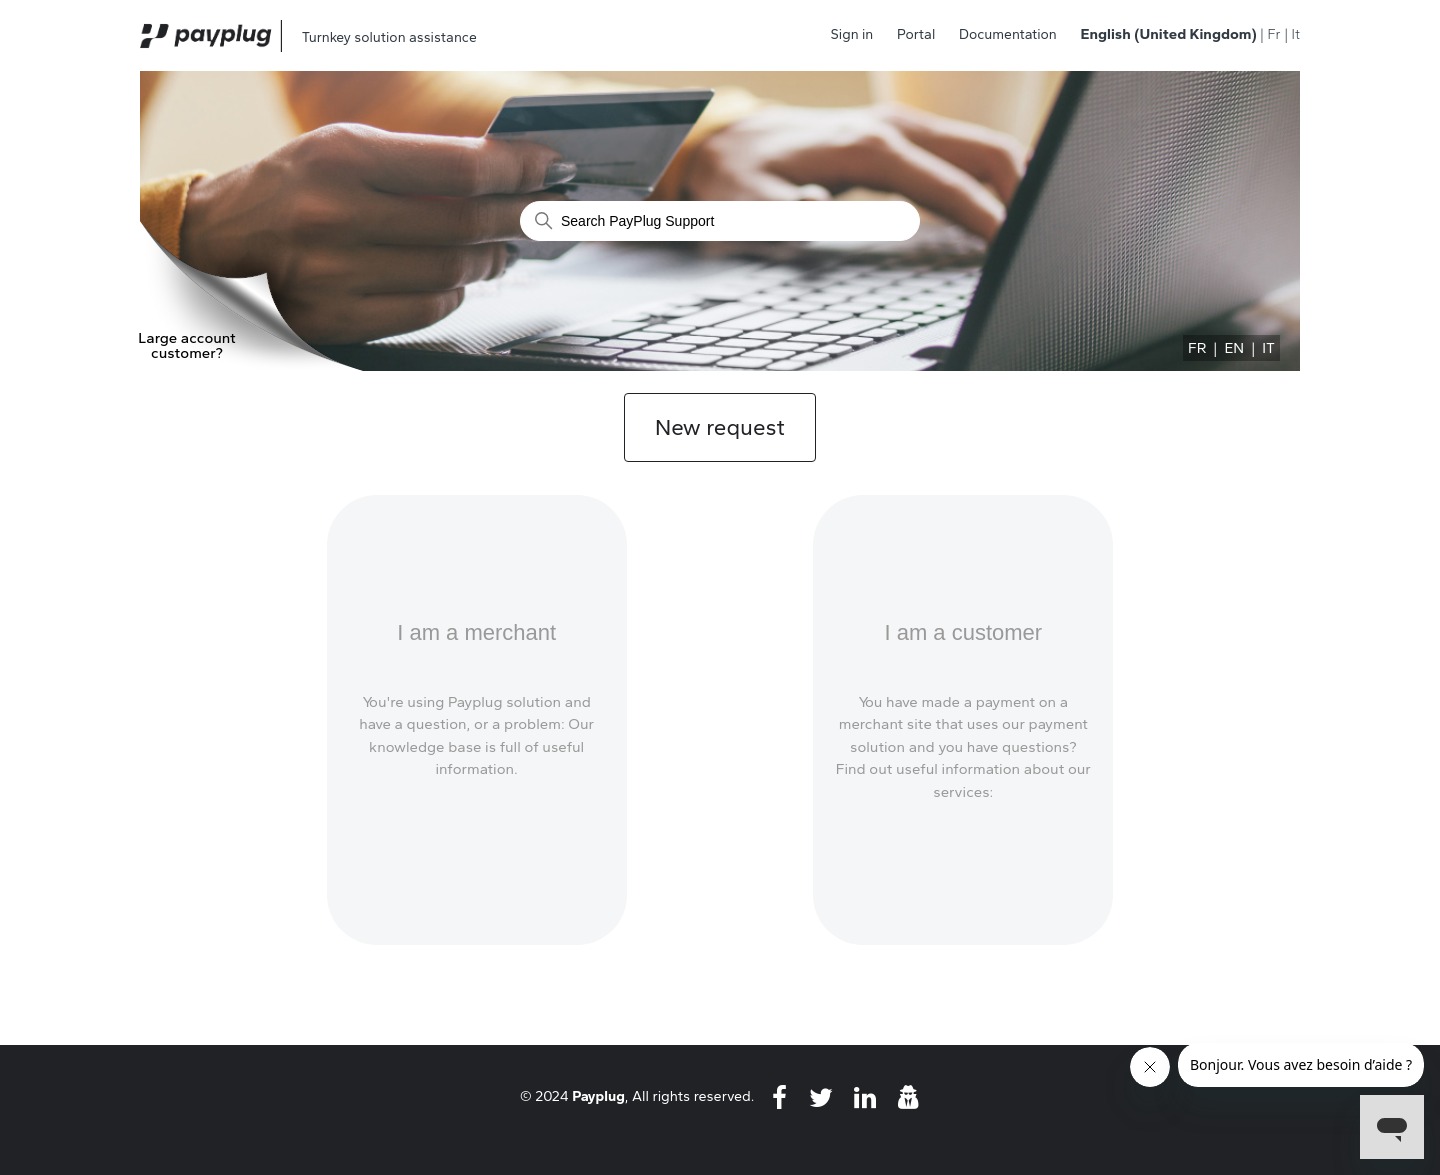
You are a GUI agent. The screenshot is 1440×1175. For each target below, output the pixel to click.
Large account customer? (187, 346)
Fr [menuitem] (1273, 34)
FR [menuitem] (1197, 348)
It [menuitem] (1296, 34)
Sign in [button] (852, 34)
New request (720, 427)
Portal (916, 34)
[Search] (720, 221)
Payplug (598, 1096)
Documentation (1008, 34)
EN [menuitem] (1234, 348)
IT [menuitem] (1268, 348)
